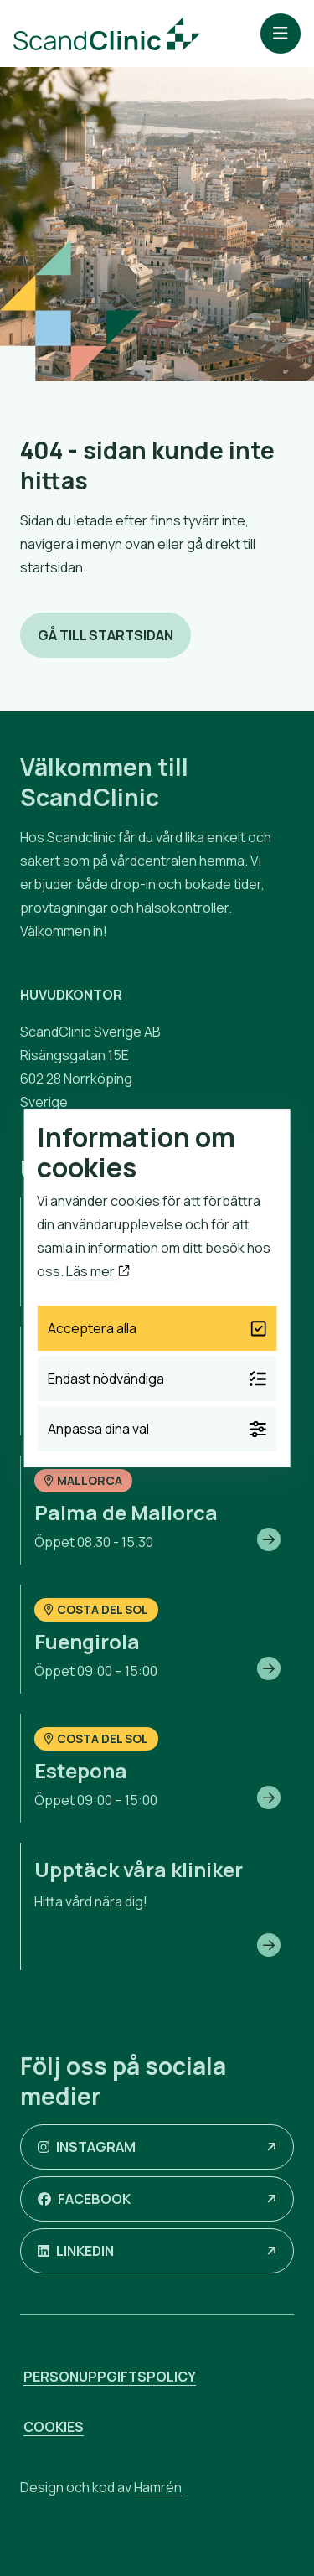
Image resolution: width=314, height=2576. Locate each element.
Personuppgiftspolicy (109, 2376)
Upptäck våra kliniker (138, 1869)
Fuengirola (87, 1641)
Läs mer (97, 1271)
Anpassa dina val (157, 1429)
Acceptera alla (157, 1328)
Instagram (87, 2147)
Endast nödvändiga (157, 1378)
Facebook (84, 2199)
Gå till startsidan (105, 635)
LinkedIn (76, 2251)
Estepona (80, 1770)
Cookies (53, 2427)
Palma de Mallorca (126, 1512)
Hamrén (158, 2487)
